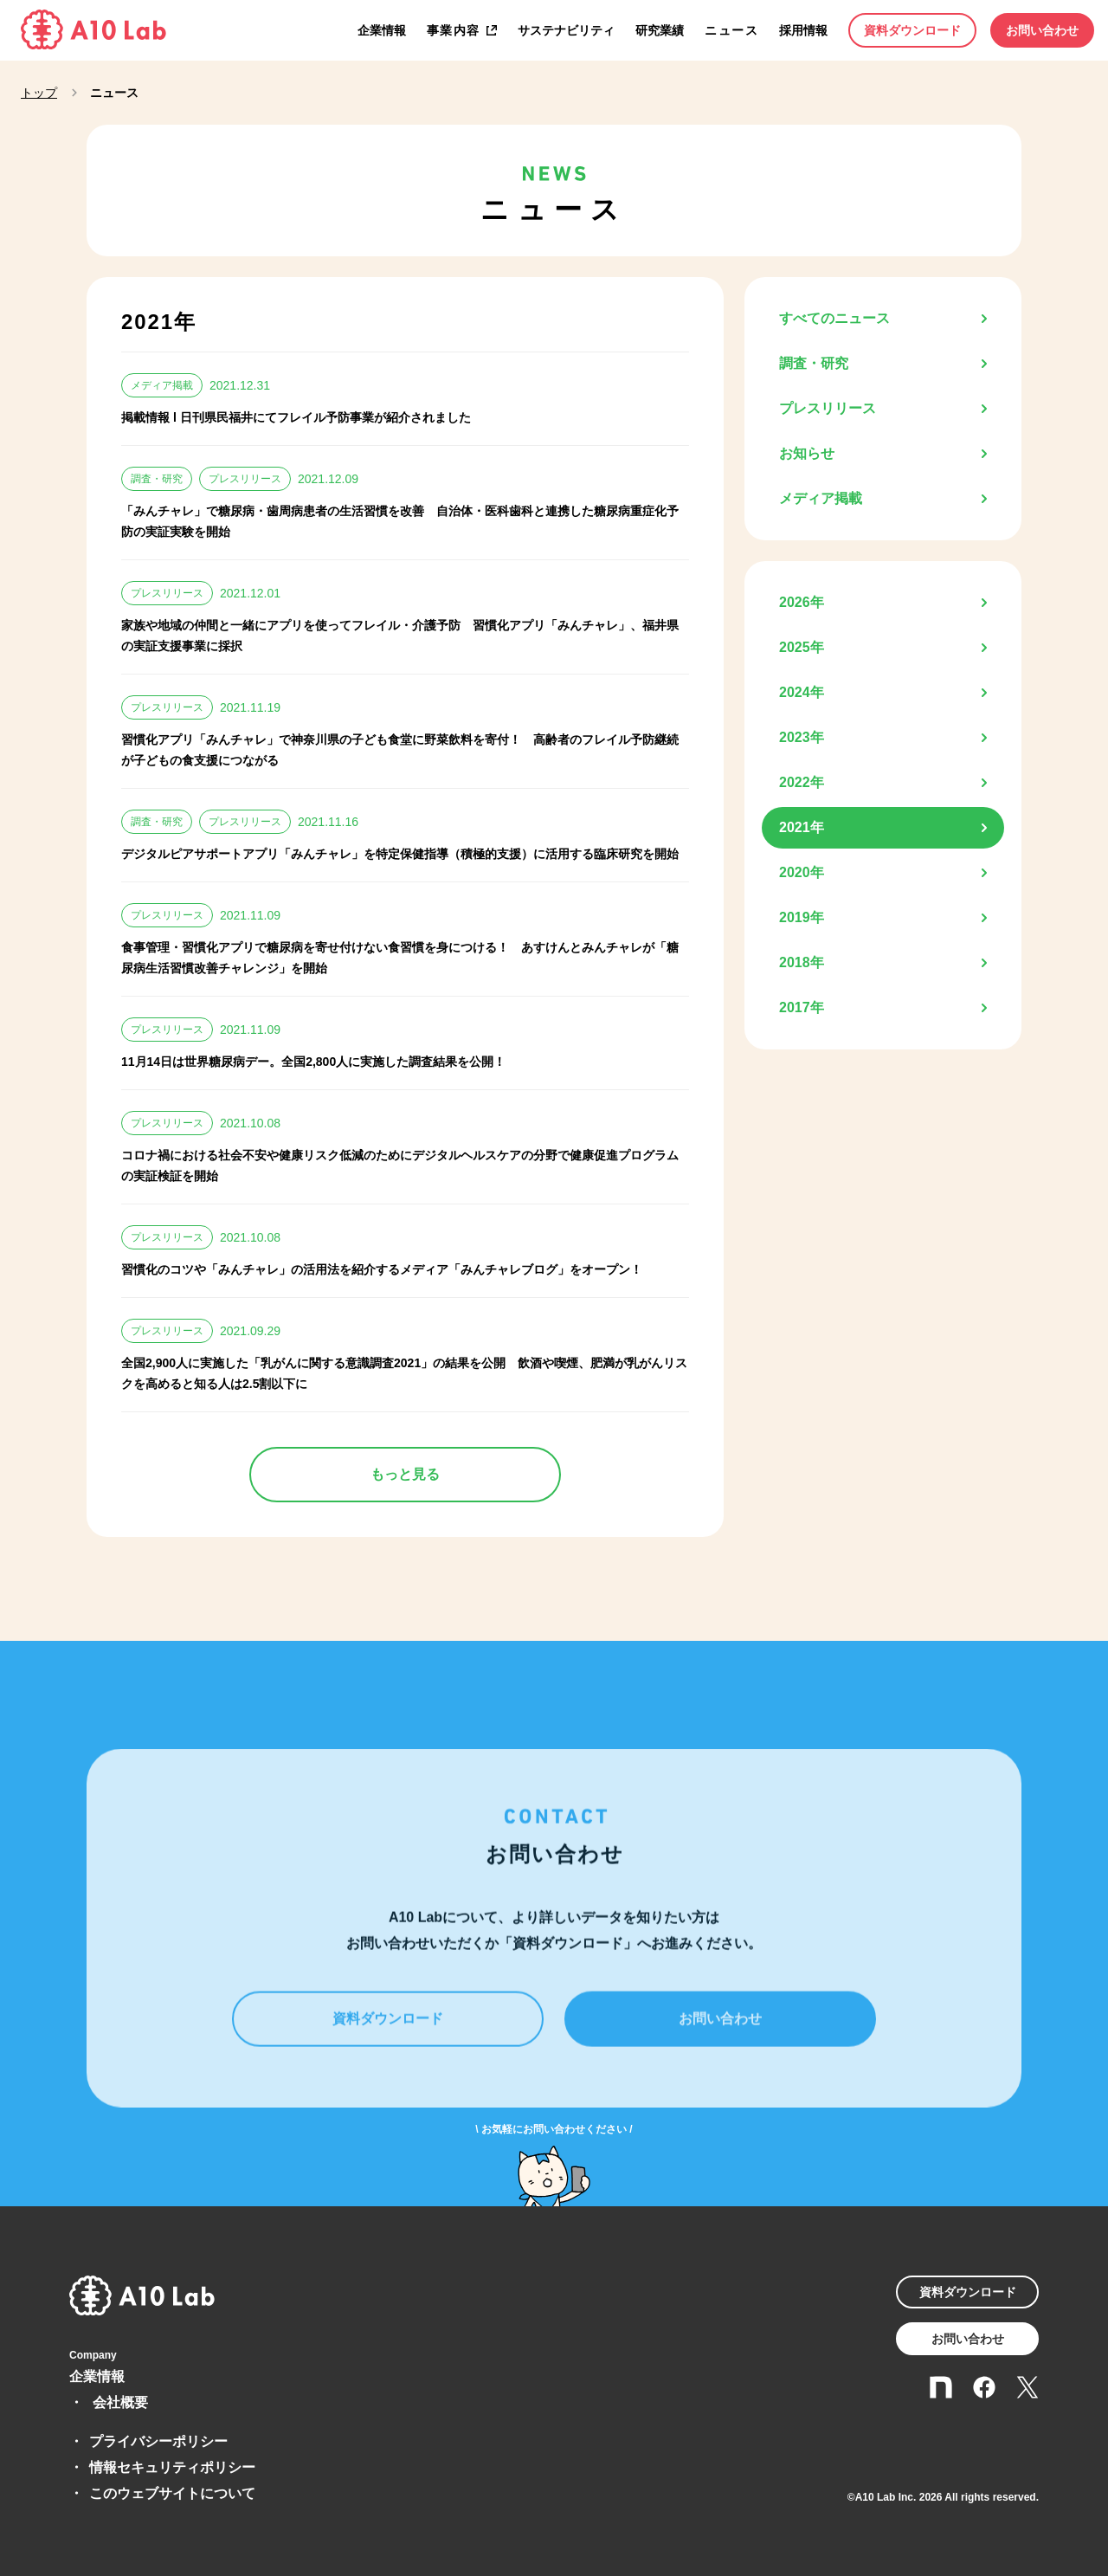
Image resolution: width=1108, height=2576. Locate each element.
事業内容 (453, 30)
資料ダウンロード (912, 30)
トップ (39, 93)
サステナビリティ (566, 30)
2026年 (801, 602)
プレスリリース (827, 408)
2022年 (801, 782)
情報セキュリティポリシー (172, 2467)
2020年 (801, 872)
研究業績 (659, 30)
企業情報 (382, 30)
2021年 (801, 827)
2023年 (801, 737)
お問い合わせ (1042, 30)
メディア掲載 (820, 498)
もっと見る (405, 1474)
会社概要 (120, 2402)
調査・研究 (813, 363)
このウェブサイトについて (172, 2493)
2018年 (801, 962)
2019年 (801, 917)
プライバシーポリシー (158, 2441)
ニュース (731, 30)
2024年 (801, 692)
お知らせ (806, 453)
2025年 (801, 647)
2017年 (801, 1007)
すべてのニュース (834, 318)
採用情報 (803, 30)
